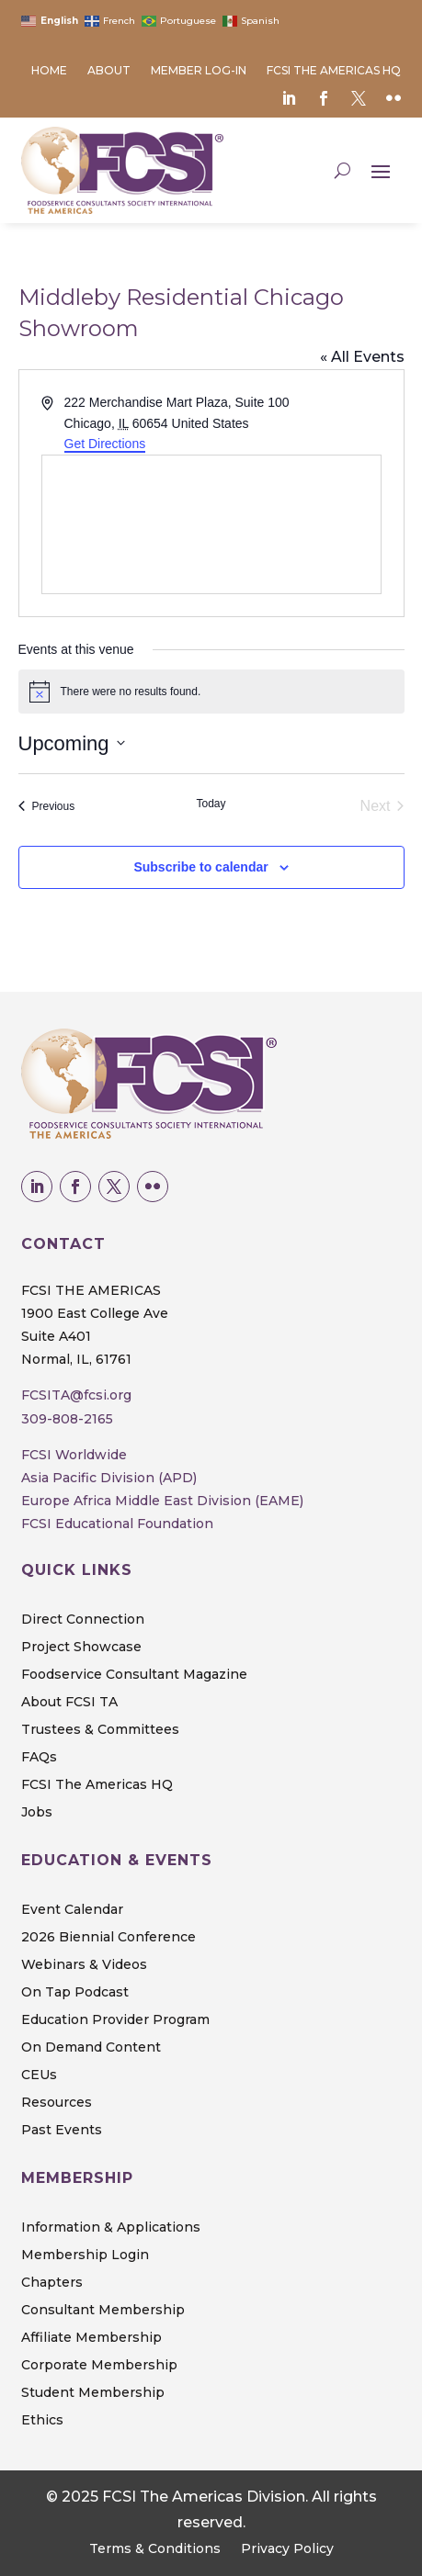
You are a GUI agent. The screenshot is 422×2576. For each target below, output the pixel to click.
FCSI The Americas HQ (334, 70)
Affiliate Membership (91, 2338)
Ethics (42, 2420)
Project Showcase (81, 1647)
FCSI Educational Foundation (117, 1523)
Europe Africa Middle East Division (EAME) (162, 1500)
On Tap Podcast (75, 1992)
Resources (56, 2103)
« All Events (362, 357)
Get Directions (105, 443)
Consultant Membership (103, 2310)
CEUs (39, 2075)
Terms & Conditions (155, 2549)
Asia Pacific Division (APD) (109, 1477)
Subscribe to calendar (200, 867)
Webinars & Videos (84, 1965)
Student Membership (93, 2393)
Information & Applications (110, 2228)
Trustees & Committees (100, 1730)
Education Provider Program (115, 2020)
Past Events (61, 2130)
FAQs (39, 1757)
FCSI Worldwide (74, 1454)
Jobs (36, 1812)
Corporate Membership (99, 2365)
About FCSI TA (69, 1702)
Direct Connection (82, 1620)
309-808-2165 (67, 1419)
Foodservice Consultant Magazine (134, 1675)
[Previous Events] (46, 806)
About (109, 70)
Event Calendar (72, 1910)
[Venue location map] (211, 524)
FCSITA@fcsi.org (76, 1395)
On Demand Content (91, 2048)
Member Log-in (198, 70)
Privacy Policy (287, 2549)
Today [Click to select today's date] (210, 803)
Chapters (52, 2283)
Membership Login (85, 2255)
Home (49, 70)
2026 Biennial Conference (108, 1937)
